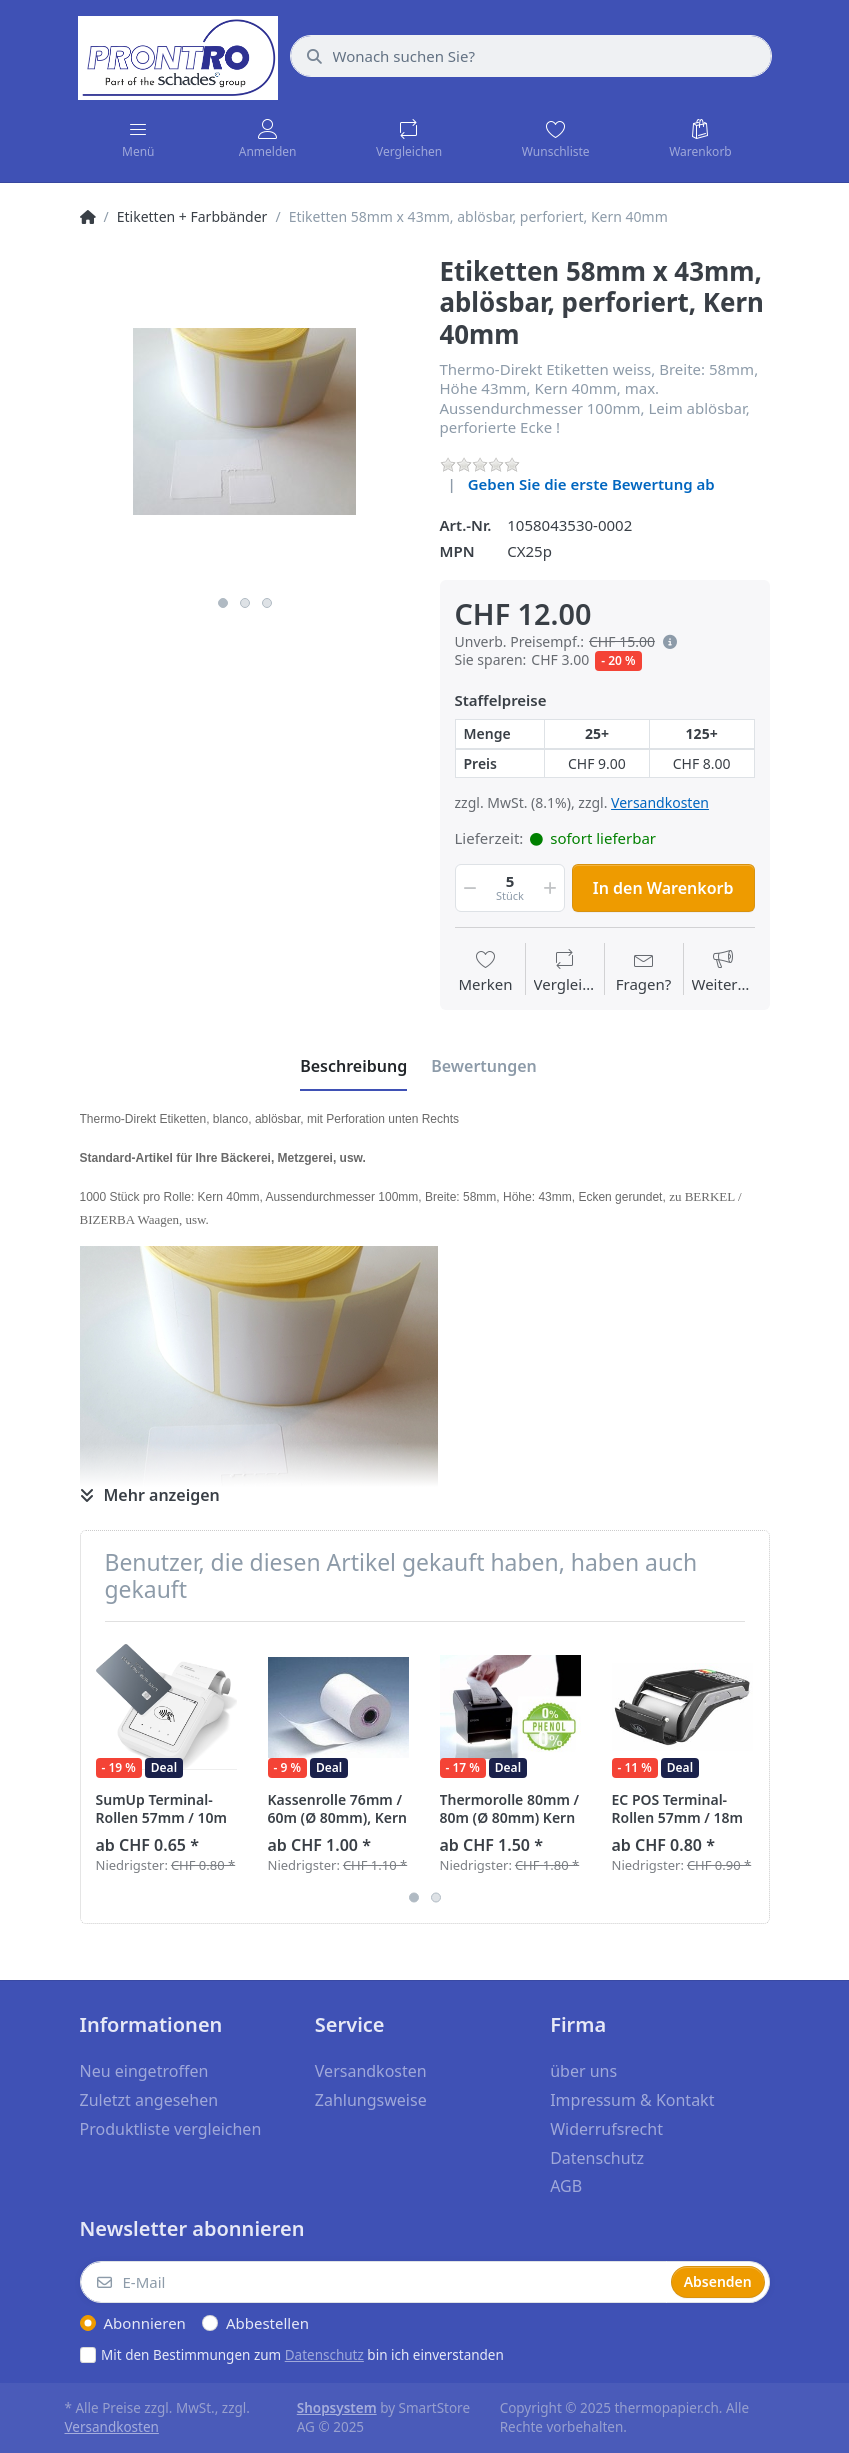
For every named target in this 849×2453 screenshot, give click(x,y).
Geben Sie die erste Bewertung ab (591, 484)
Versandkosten (660, 802)
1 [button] (223, 603)
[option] (245, 421)
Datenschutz (324, 2355)
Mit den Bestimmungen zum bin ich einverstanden (302, 2355)
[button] (666, 642)
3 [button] (267, 603)
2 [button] (245, 603)
